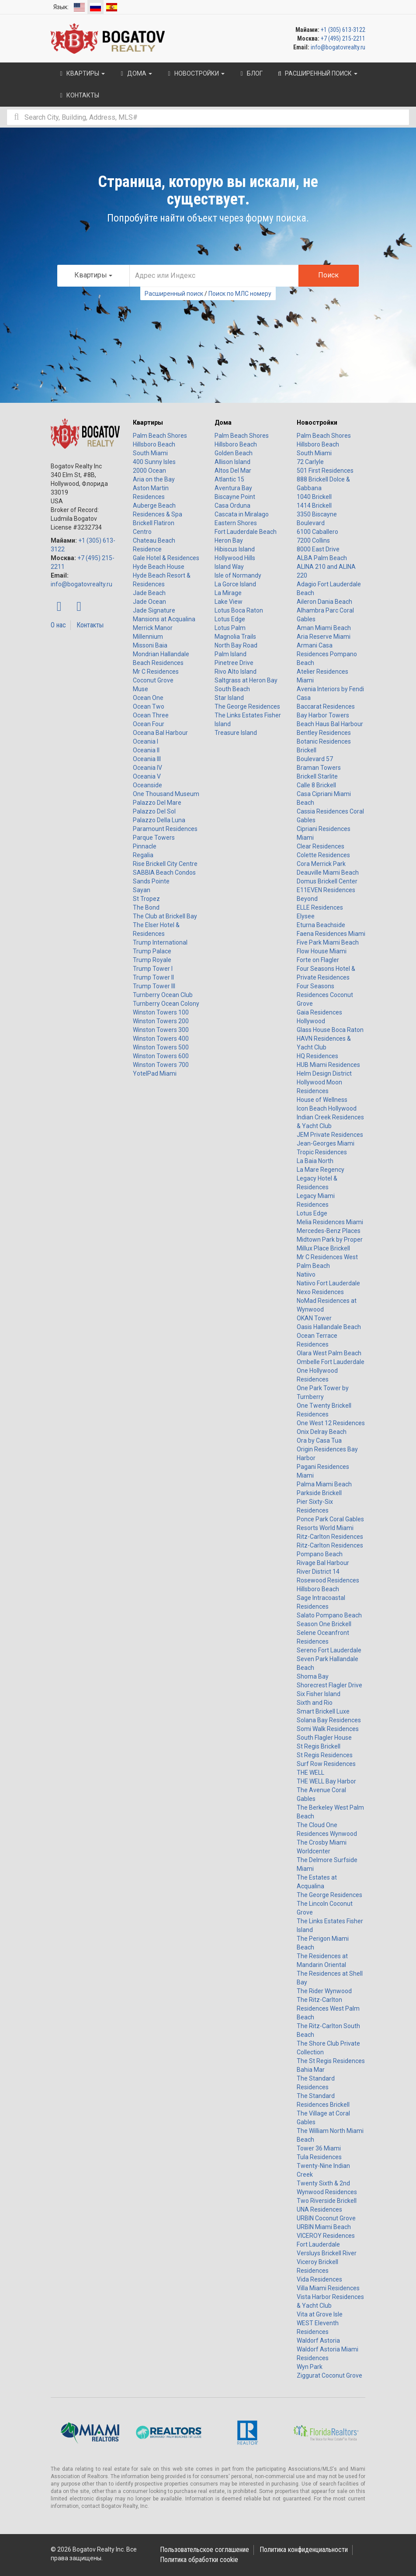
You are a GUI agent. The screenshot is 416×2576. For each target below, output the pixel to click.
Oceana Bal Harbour (160, 732)
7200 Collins (313, 540)
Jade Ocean (149, 601)
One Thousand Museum (166, 793)
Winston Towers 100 (161, 1012)
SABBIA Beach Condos (164, 872)
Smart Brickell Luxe (323, 1711)
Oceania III (147, 758)
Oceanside (147, 785)
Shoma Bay (313, 1676)
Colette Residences (323, 855)
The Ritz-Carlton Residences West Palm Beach (328, 2008)
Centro (142, 531)
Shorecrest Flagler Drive (329, 1685)
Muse (140, 689)
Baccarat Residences (326, 706)
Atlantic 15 (229, 479)
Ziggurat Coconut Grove (329, 2375)
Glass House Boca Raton (330, 1029)
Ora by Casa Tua (319, 1440)
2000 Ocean (149, 470)
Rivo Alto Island (236, 671)
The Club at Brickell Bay (165, 916)
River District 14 (318, 1571)
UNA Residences (319, 2209)
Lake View (229, 601)
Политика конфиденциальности (304, 2549)
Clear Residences (320, 846)
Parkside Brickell (319, 1492)
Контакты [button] (78, 95)
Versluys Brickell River (327, 2253)
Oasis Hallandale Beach (329, 1326)
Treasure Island (236, 732)
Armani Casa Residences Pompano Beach (327, 654)
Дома (223, 422)
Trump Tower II (153, 977)
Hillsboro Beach (154, 444)
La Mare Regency (320, 1169)
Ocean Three (151, 715)
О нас (58, 625)
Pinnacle (144, 846)
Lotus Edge (230, 619)
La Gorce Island (235, 584)
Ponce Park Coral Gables (330, 1519)
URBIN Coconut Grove (326, 2218)
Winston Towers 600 (161, 1056)
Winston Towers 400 (161, 1038)
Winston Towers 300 (161, 1029)
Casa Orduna (232, 505)
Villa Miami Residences (328, 2288)
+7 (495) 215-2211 (343, 38)
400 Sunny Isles (154, 461)
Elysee (306, 916)
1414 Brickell (314, 505)
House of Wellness (322, 1099)
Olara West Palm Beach (329, 1353)
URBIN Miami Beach (324, 2226)
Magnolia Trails (235, 636)
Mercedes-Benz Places (329, 1230)
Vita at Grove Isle (320, 2314)
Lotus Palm (230, 627)
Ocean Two (148, 706)
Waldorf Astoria (318, 2340)
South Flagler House (324, 1737)
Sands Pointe (151, 881)
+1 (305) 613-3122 (343, 29)
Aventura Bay (233, 488)
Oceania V (147, 776)
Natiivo (306, 1274)
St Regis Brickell (318, 1746)
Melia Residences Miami (330, 1222)
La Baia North (315, 1160)
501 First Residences (325, 470)
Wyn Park (309, 2366)
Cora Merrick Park (321, 863)
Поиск (328, 275)
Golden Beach (234, 453)
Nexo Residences (320, 1291)
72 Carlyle (310, 461)
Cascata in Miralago (242, 514)
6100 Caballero (317, 531)
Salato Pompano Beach (329, 1615)
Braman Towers (319, 767)
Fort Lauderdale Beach (246, 531)
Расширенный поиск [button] (316, 73)
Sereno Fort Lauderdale (329, 1650)
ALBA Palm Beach (322, 557)
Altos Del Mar (233, 470)
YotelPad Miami (155, 1073)
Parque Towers (154, 837)
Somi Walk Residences (328, 1728)
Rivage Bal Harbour (323, 1562)
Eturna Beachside (321, 924)
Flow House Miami (322, 951)
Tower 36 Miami (319, 2148)
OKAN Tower (314, 1318)
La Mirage (228, 592)
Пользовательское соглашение (204, 2549)
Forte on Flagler (318, 959)
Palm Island (230, 654)
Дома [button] (135, 73)
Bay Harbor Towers (323, 715)
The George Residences (247, 706)
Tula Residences (319, 2157)
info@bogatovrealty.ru (338, 47)
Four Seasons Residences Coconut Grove (325, 995)
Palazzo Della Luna (159, 820)
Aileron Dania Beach (324, 601)
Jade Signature (154, 610)
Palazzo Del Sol (154, 811)
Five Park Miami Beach (328, 942)
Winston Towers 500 (161, 1047)
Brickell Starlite (317, 776)
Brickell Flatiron (153, 522)
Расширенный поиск (174, 293)
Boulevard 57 (315, 758)
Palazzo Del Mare (157, 802)
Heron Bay (229, 540)
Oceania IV (147, 767)
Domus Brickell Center (327, 881)
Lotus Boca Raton (239, 610)
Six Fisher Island (318, 1693)
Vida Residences (319, 2279)
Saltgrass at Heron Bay (246, 680)
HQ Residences (317, 1056)
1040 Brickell (314, 496)
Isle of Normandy (238, 575)
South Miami (150, 453)
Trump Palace (152, 951)
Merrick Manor (153, 627)
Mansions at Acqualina (164, 619)
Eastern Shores (236, 522)
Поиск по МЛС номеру (239, 293)
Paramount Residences (165, 828)
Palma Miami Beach (324, 1484)
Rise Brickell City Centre (165, 863)
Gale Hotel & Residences (166, 557)
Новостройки (317, 422)
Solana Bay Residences (329, 1720)
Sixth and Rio (315, 1702)
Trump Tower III (154, 986)
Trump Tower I (153, 968)
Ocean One (148, 697)
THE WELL (310, 1772)
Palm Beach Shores (160, 435)
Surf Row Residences (326, 1763)
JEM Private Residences (330, 1134)
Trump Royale (152, 959)
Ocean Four (148, 723)
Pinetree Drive (234, 662)
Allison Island (232, 461)
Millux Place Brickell (323, 1248)
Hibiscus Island (235, 549)
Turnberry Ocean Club (163, 994)
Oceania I (145, 741)
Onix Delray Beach (322, 1431)
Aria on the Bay (154, 479)
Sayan (141, 889)
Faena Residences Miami (331, 933)
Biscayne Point (235, 496)
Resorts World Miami (325, 1527)
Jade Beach (149, 592)
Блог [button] (250, 73)
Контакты (90, 625)
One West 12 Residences (331, 1423)
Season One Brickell (324, 1623)
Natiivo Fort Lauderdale (328, 1283)
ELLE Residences (320, 907)
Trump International (160, 942)
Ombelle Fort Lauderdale (330, 1361)
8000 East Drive (318, 549)
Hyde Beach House (158, 566)
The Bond (146, 907)
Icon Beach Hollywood (327, 1108)
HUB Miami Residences (328, 1064)
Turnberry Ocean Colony (166, 1003)
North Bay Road (236, 645)
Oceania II (146, 750)
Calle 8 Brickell (316, 785)
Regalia (143, 855)
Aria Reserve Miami (323, 636)
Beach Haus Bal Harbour (330, 723)
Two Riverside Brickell (327, 2200)
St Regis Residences (325, 1755)
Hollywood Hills (235, 557)
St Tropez (146, 898)
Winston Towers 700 (161, 1064)
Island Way (229, 566)
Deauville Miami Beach (328, 872)
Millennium (148, 636)
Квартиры (148, 422)
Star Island (229, 697)
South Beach (232, 689)
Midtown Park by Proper (330, 1239)
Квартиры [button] (81, 73)
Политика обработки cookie (199, 2559)
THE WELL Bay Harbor (326, 1781)
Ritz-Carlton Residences (330, 1536)
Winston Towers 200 (161, 1021)
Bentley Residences (324, 732)
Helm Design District (324, 1073)
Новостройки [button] (195, 73)
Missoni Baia (150, 645)
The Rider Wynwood (324, 1990)
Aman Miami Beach (324, 627)
